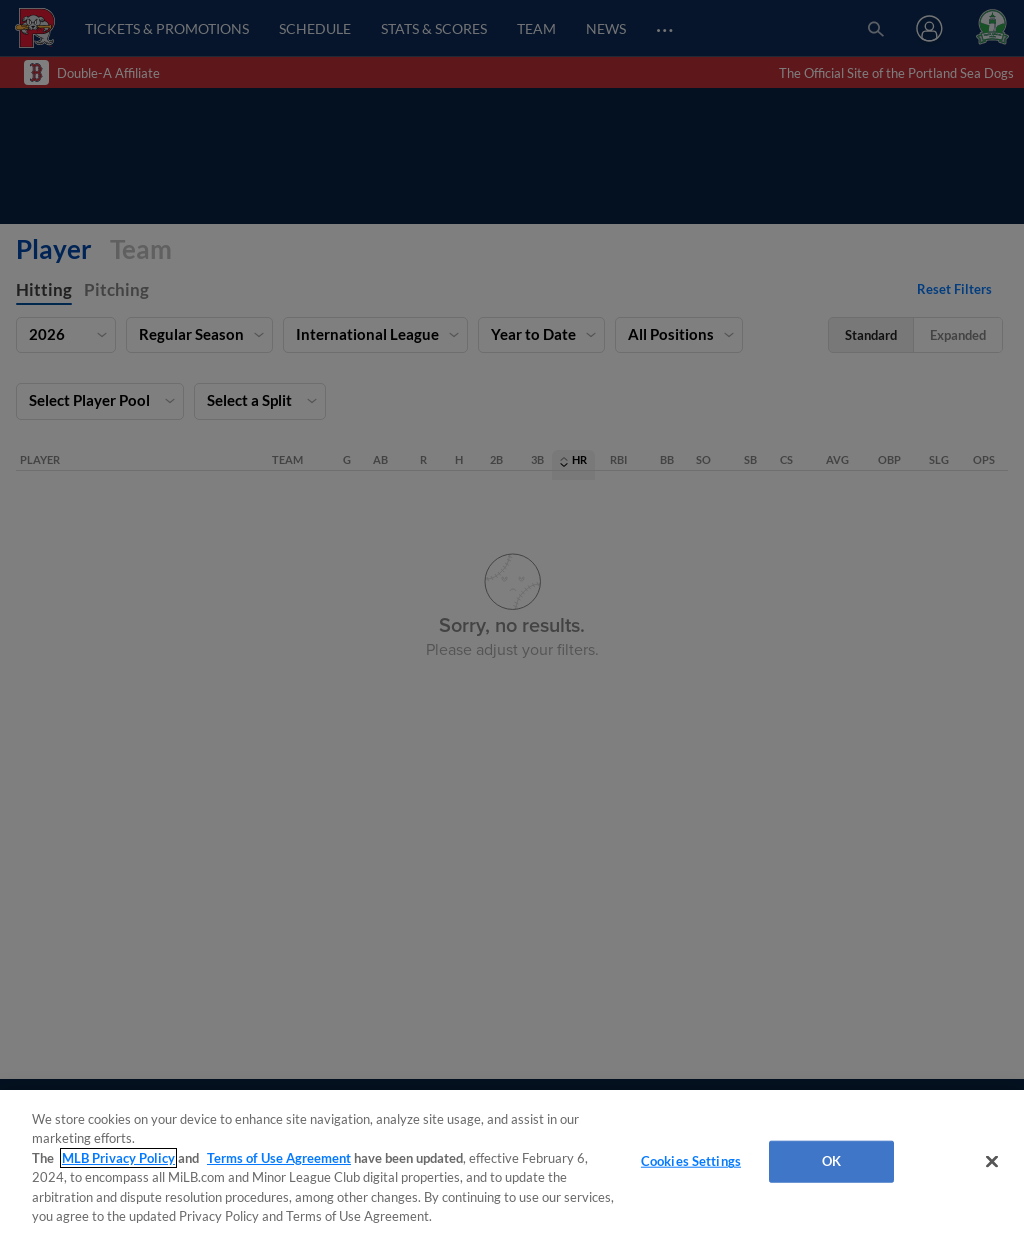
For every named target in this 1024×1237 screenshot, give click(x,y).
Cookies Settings (691, 1161)
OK (831, 1161)
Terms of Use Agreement (279, 1158)
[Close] (992, 1162)
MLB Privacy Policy (118, 1158)
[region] (512, 1163)
